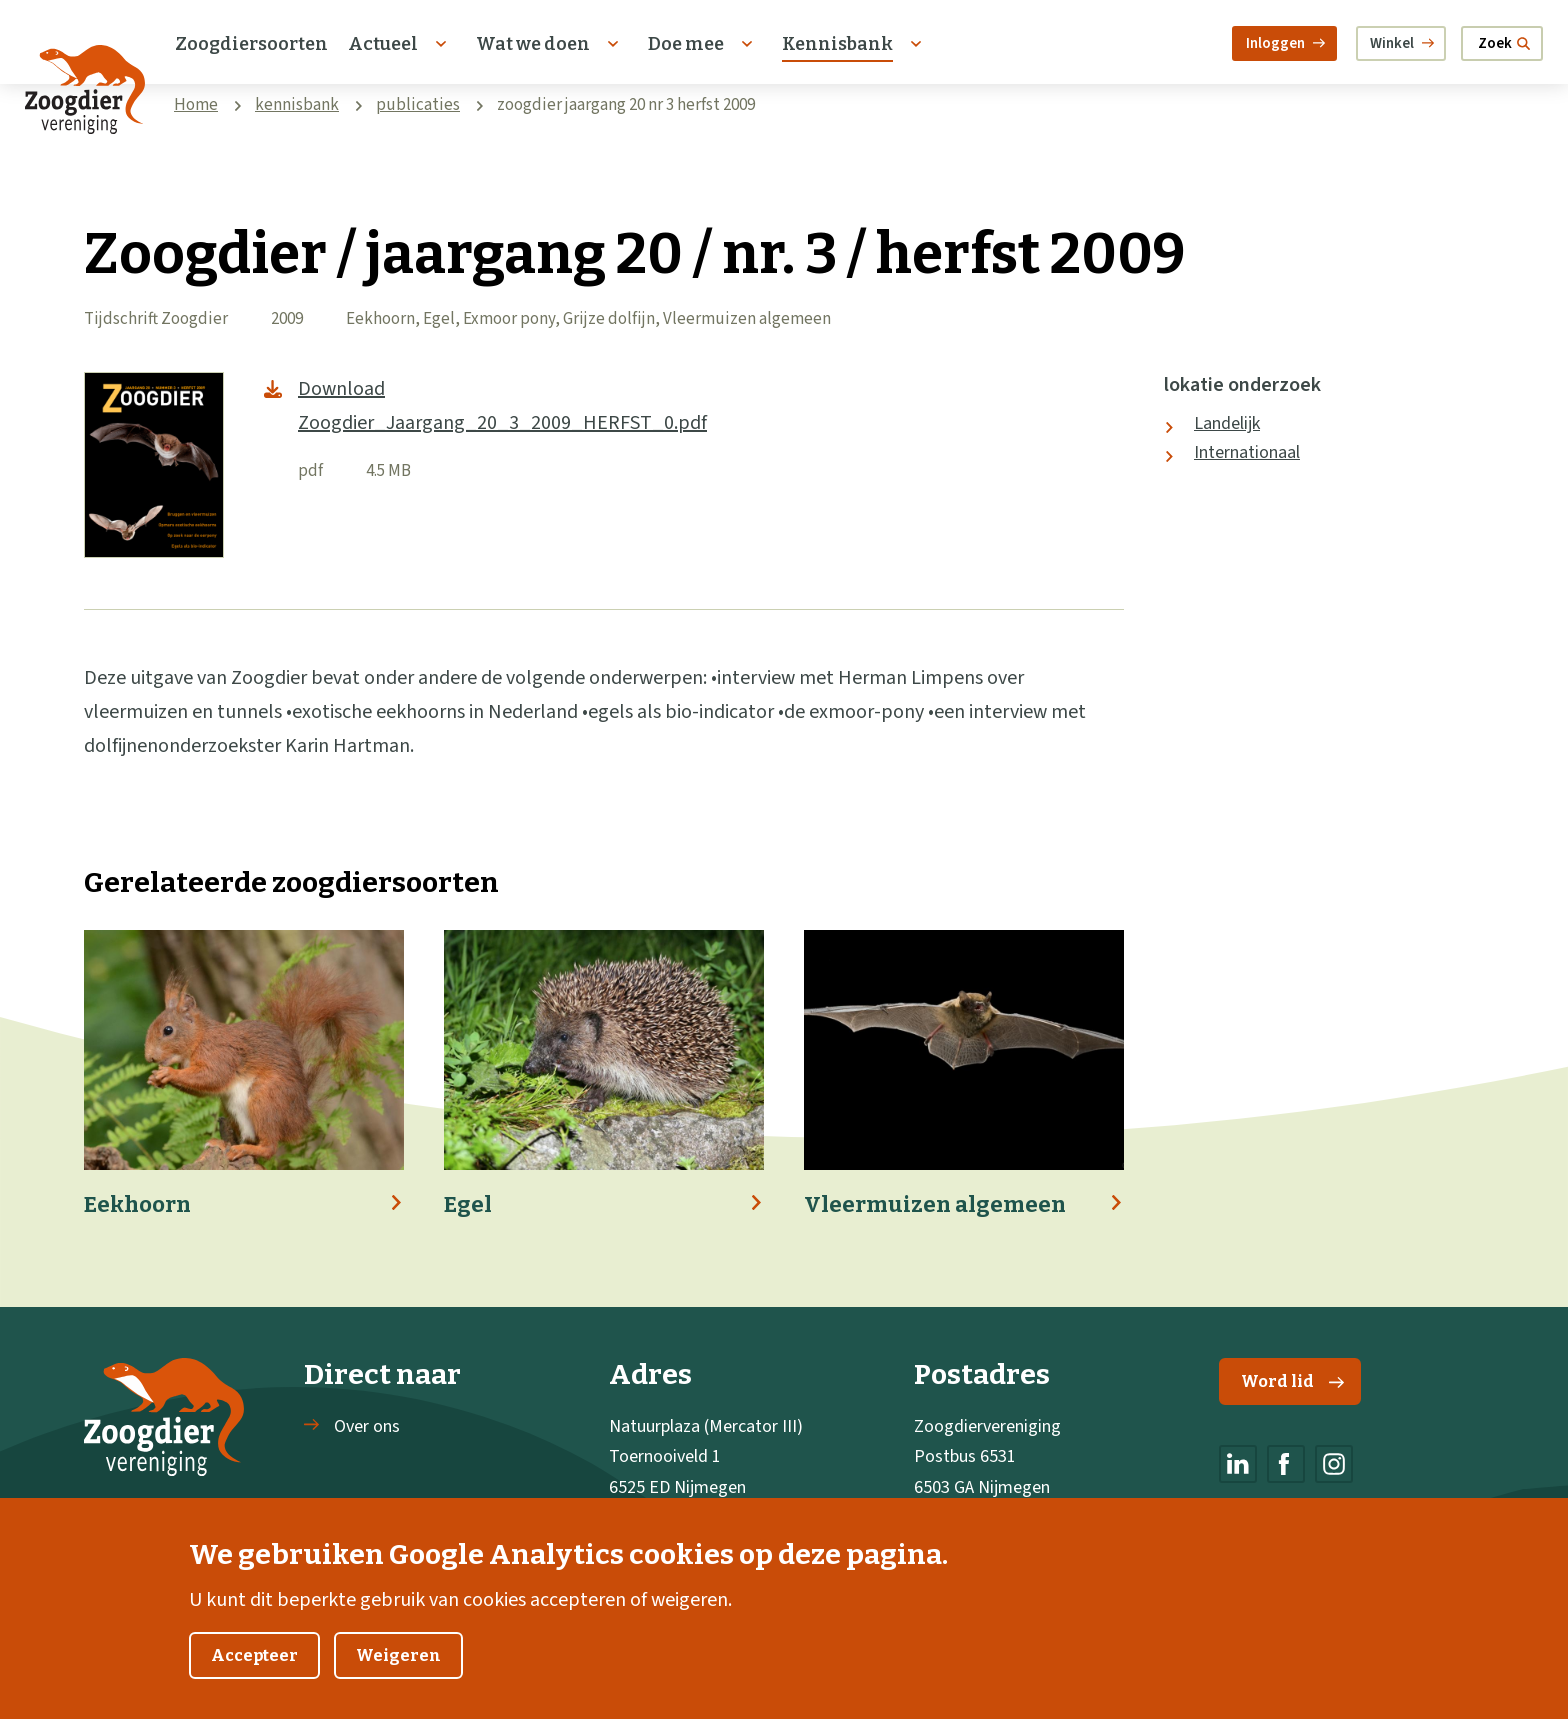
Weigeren (398, 1681)
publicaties (418, 105)
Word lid (1292, 1381)
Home (196, 105)
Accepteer (254, 1681)
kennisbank (297, 105)
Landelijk (1227, 423)
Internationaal (1247, 452)
